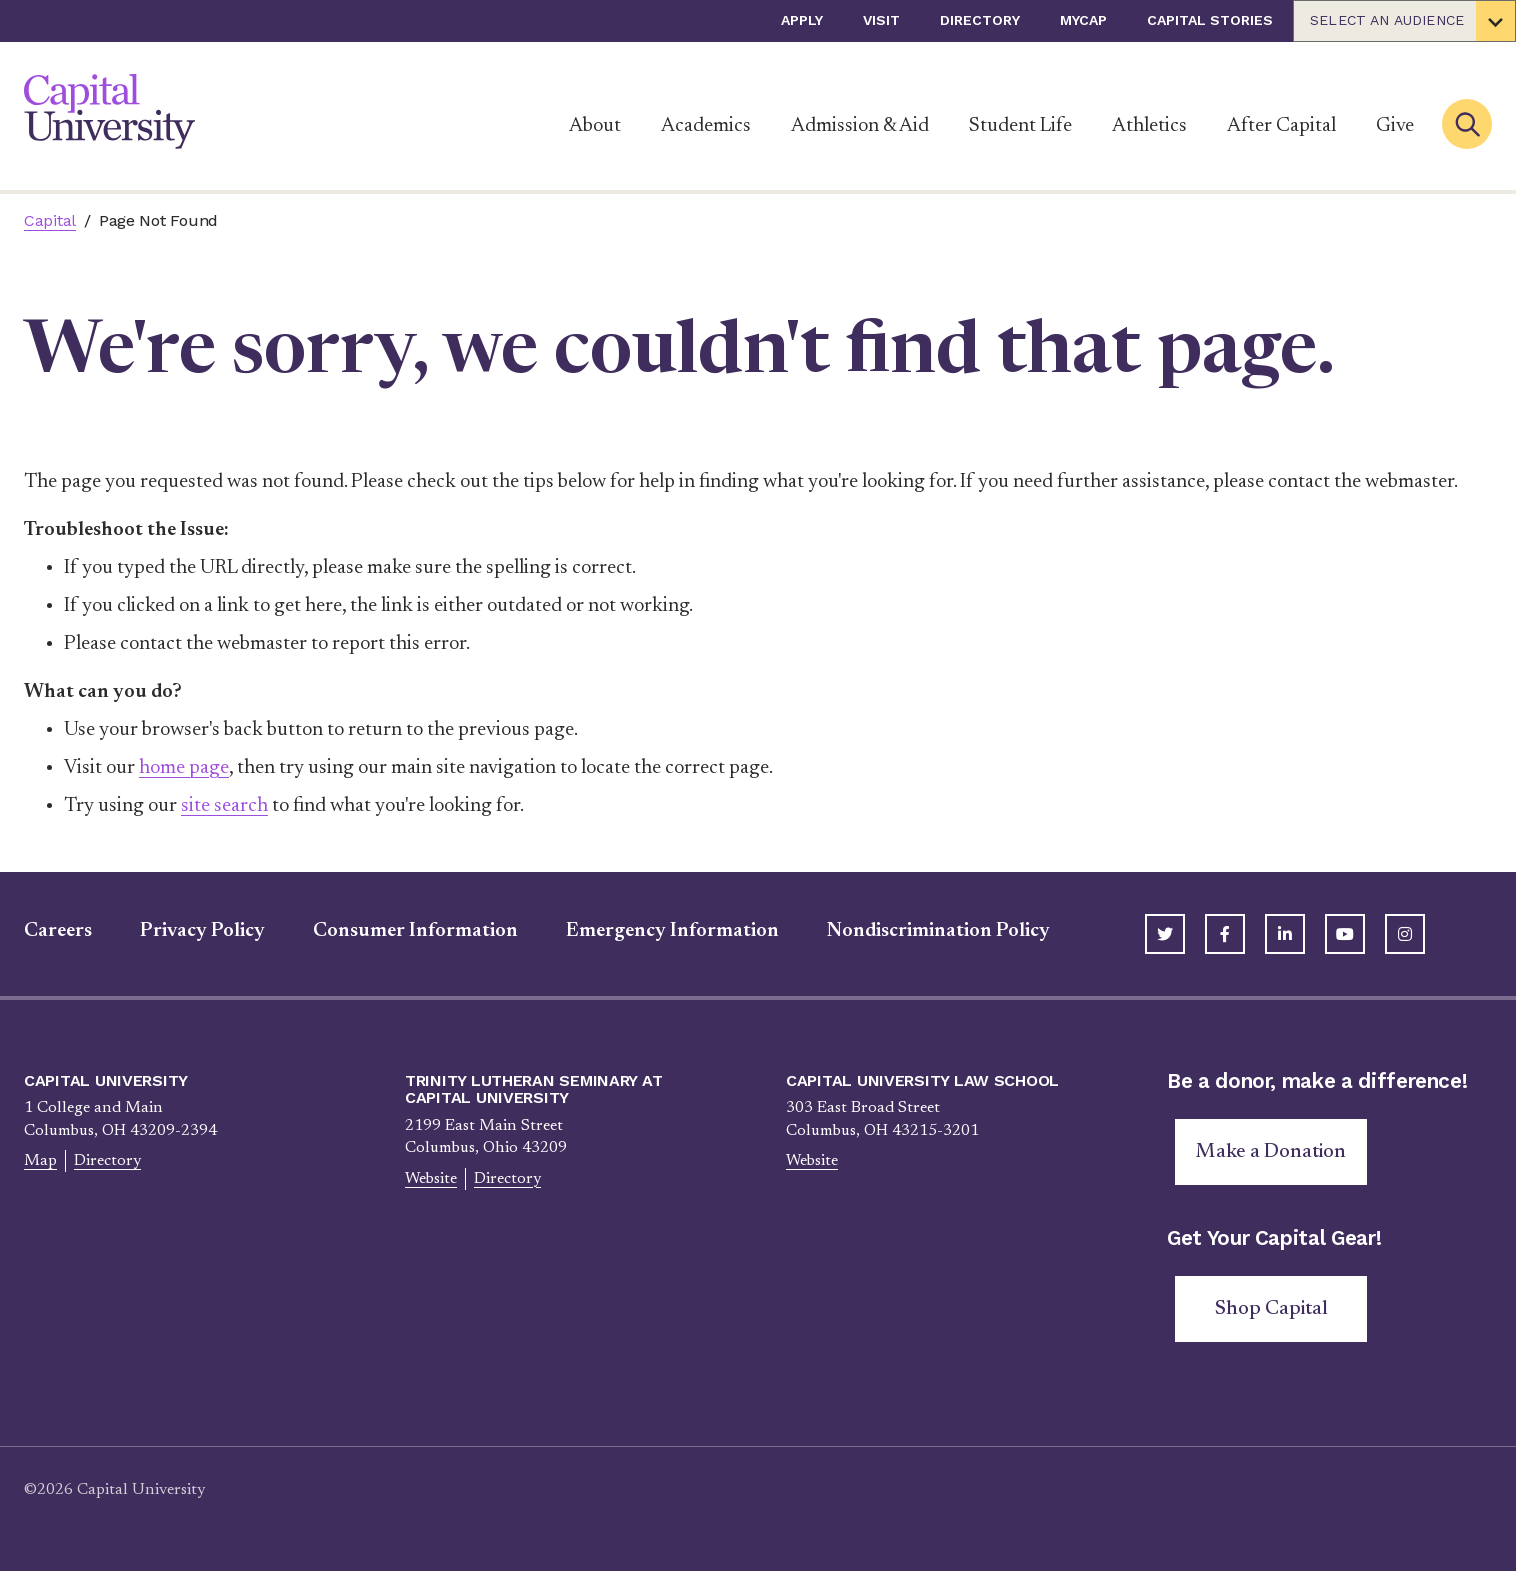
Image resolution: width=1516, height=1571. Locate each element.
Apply (802, 20)
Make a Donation (1271, 1152)
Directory (980, 20)
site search (224, 806)
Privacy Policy (202, 931)
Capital (50, 220)
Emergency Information (672, 931)
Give (1395, 126)
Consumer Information (415, 931)
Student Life (1020, 126)
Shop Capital (1271, 1309)
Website (431, 1179)
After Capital (1281, 126)
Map (40, 1161)
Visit (881, 20)
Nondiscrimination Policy (938, 931)
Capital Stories (1210, 20)
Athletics (1149, 126)
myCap (1083, 20)
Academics (706, 126)
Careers (58, 931)
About (595, 126)
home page (184, 768)
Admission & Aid (860, 126)
